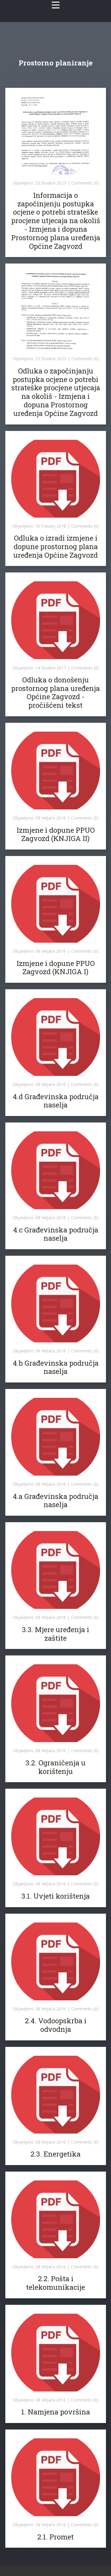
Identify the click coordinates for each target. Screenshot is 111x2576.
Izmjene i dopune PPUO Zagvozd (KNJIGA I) (56, 968)
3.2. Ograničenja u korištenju (55, 1767)
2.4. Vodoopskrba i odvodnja (55, 2025)
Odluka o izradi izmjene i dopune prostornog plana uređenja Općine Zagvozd (55, 546)
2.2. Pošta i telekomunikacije (55, 2283)
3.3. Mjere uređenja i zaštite (55, 1634)
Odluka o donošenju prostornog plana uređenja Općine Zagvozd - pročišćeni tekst (55, 692)
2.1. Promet (55, 2537)
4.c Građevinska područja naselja (55, 1234)
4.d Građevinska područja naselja (56, 1101)
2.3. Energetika (55, 2154)
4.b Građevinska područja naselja (56, 1367)
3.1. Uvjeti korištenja (55, 1896)
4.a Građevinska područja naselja (55, 1501)
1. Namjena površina (55, 2412)
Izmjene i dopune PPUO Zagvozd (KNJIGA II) (56, 834)
